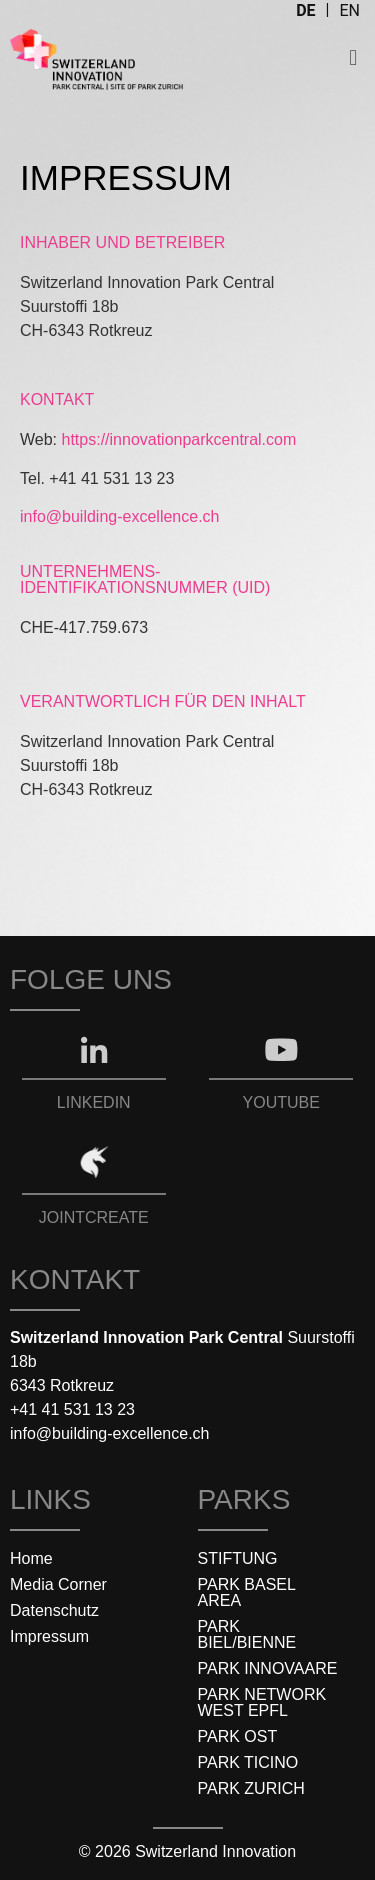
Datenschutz (54, 1610)
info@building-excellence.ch (119, 516)
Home (31, 1558)
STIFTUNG (238, 1558)
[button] (353, 57)
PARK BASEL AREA (247, 1592)
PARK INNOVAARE (268, 1668)
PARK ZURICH (251, 1788)
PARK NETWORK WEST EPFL (262, 1702)
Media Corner (58, 1584)
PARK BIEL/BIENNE (247, 1634)
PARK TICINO (248, 1762)
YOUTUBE (281, 1102)
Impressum (49, 1636)
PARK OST (238, 1736)
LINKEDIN (94, 1102)
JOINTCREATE (94, 1217)
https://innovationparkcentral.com (179, 439)
